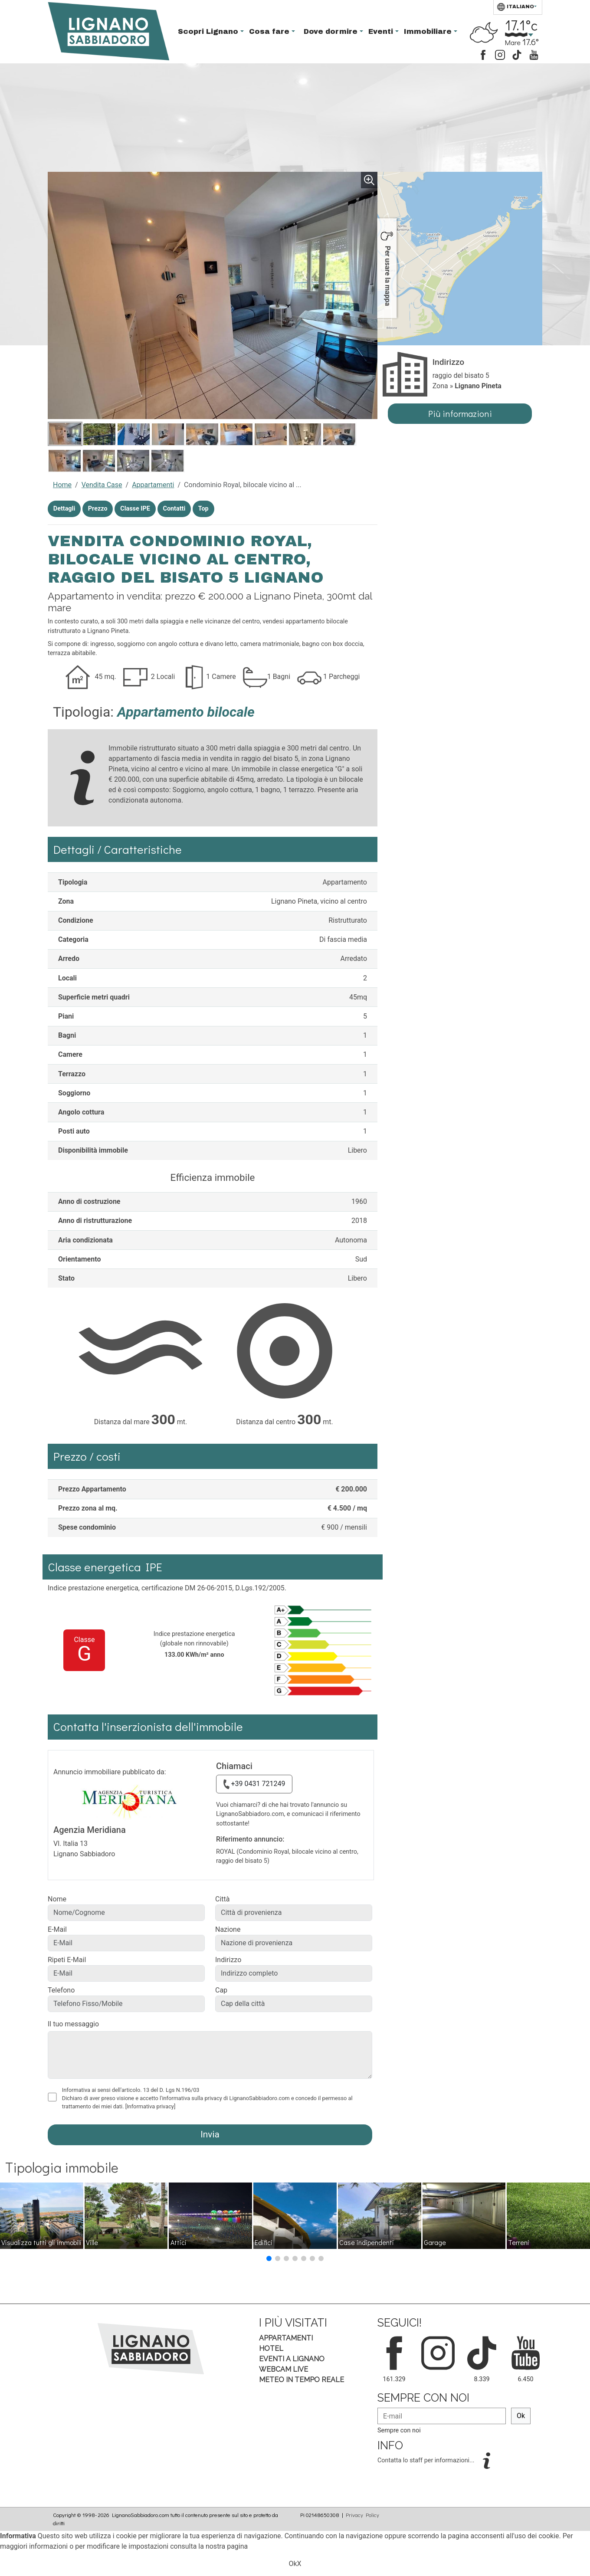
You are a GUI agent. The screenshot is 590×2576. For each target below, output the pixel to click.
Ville (92, 2242)
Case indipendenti (366, 2242)
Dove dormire (332, 31)
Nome (57, 1899)
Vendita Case (102, 485)
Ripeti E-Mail (67, 1960)
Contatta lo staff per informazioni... (426, 2460)
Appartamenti (153, 485)
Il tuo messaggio (73, 2024)
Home (62, 485)
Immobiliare (429, 31)
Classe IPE (135, 508)
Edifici (263, 2242)
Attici (178, 2242)
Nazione (227, 1929)
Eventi (381, 31)
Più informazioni (460, 413)
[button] (269, 2258)
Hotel (271, 2348)
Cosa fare (270, 31)
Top (203, 508)
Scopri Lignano (209, 31)
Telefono (61, 1990)
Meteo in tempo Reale (301, 2380)
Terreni (518, 2242)
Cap (221, 1990)
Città (222, 1899)
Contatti (174, 508)
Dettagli (64, 508)
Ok (521, 2416)
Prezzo (98, 508)
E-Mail (57, 1929)
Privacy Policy (362, 2514)
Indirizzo (228, 1960)
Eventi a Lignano (291, 2359)
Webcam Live (283, 2369)
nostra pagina (227, 2546)
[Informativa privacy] (150, 2106)
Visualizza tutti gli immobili (41, 2242)
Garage (435, 2242)
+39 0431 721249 (254, 1784)
